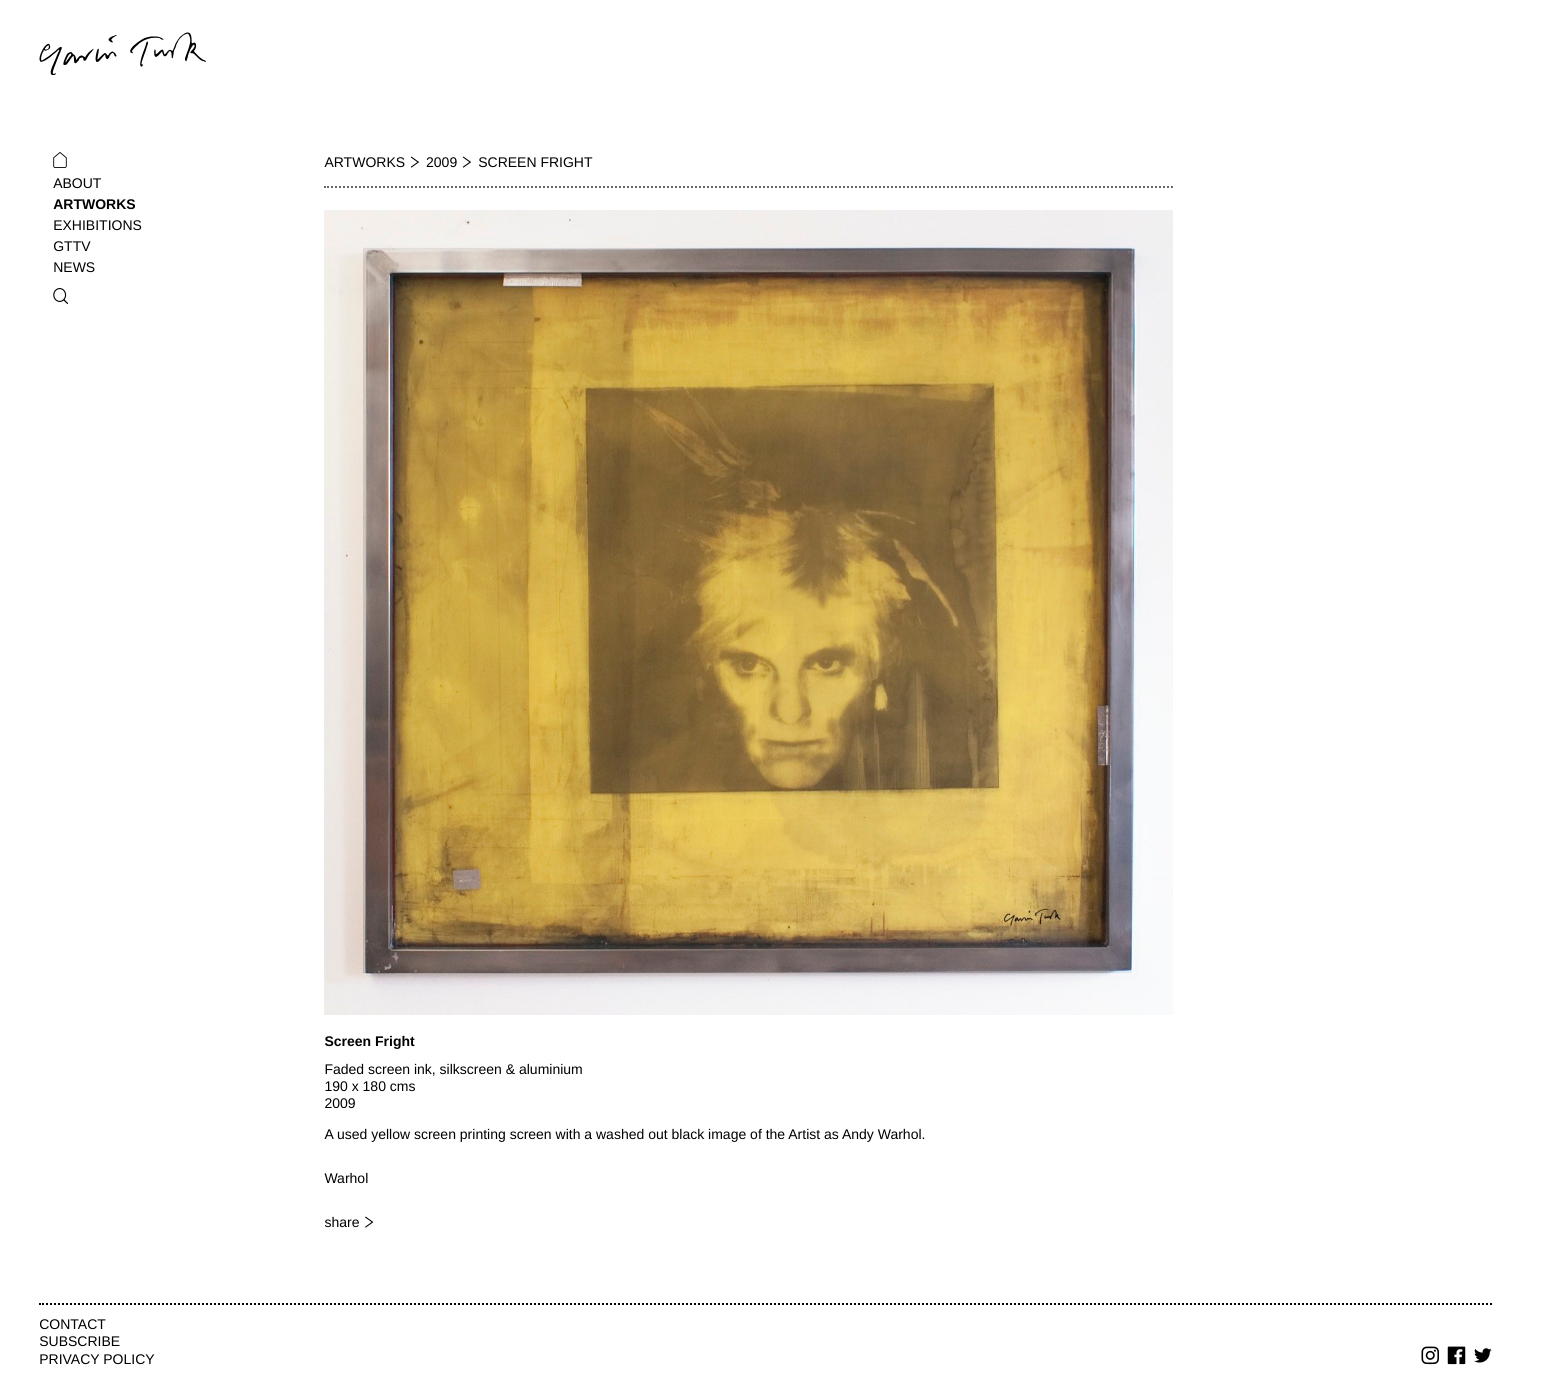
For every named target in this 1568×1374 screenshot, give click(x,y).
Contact (72, 1324)
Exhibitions (97, 225)
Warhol (346, 1178)
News (74, 267)
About (77, 183)
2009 (441, 162)
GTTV (71, 246)
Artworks (94, 204)
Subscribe (79, 1341)
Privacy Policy (96, 1359)
